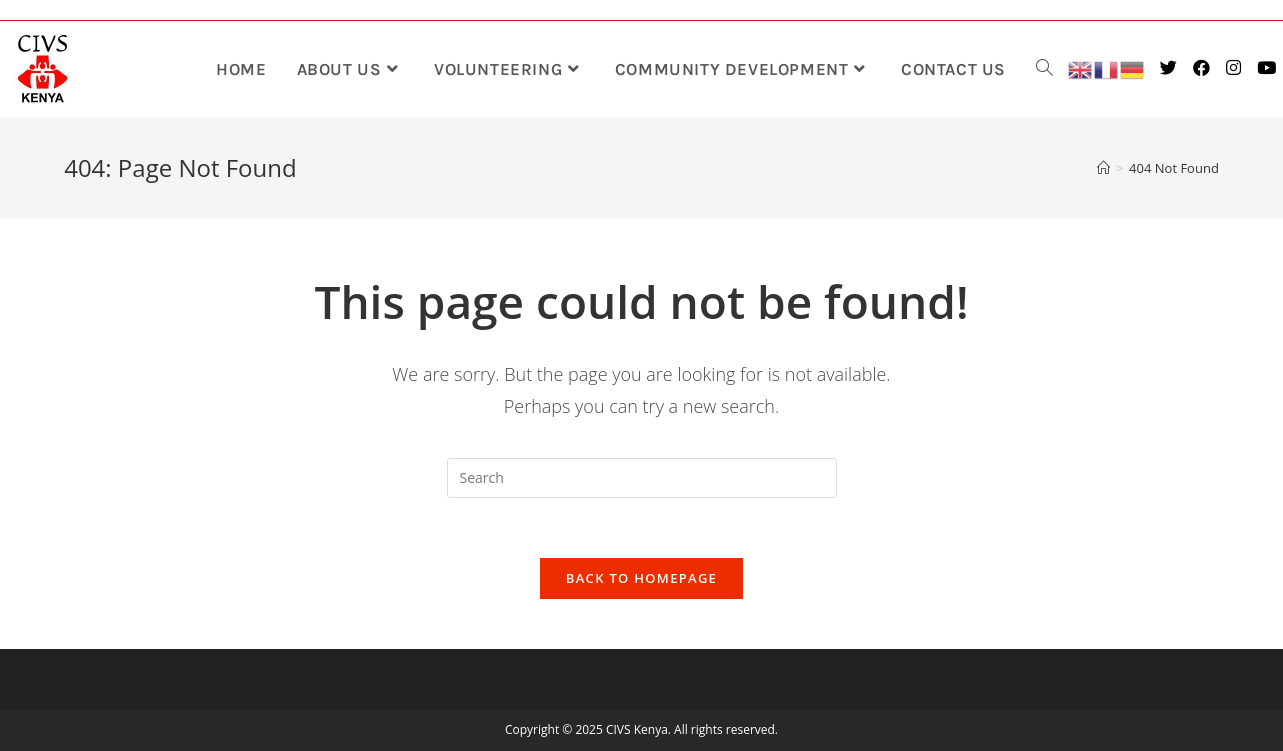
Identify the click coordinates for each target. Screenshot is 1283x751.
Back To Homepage (641, 578)
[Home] (1103, 168)
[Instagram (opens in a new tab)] (1235, 67)
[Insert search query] (642, 478)
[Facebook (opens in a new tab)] (1203, 67)
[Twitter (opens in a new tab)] (1170, 67)
